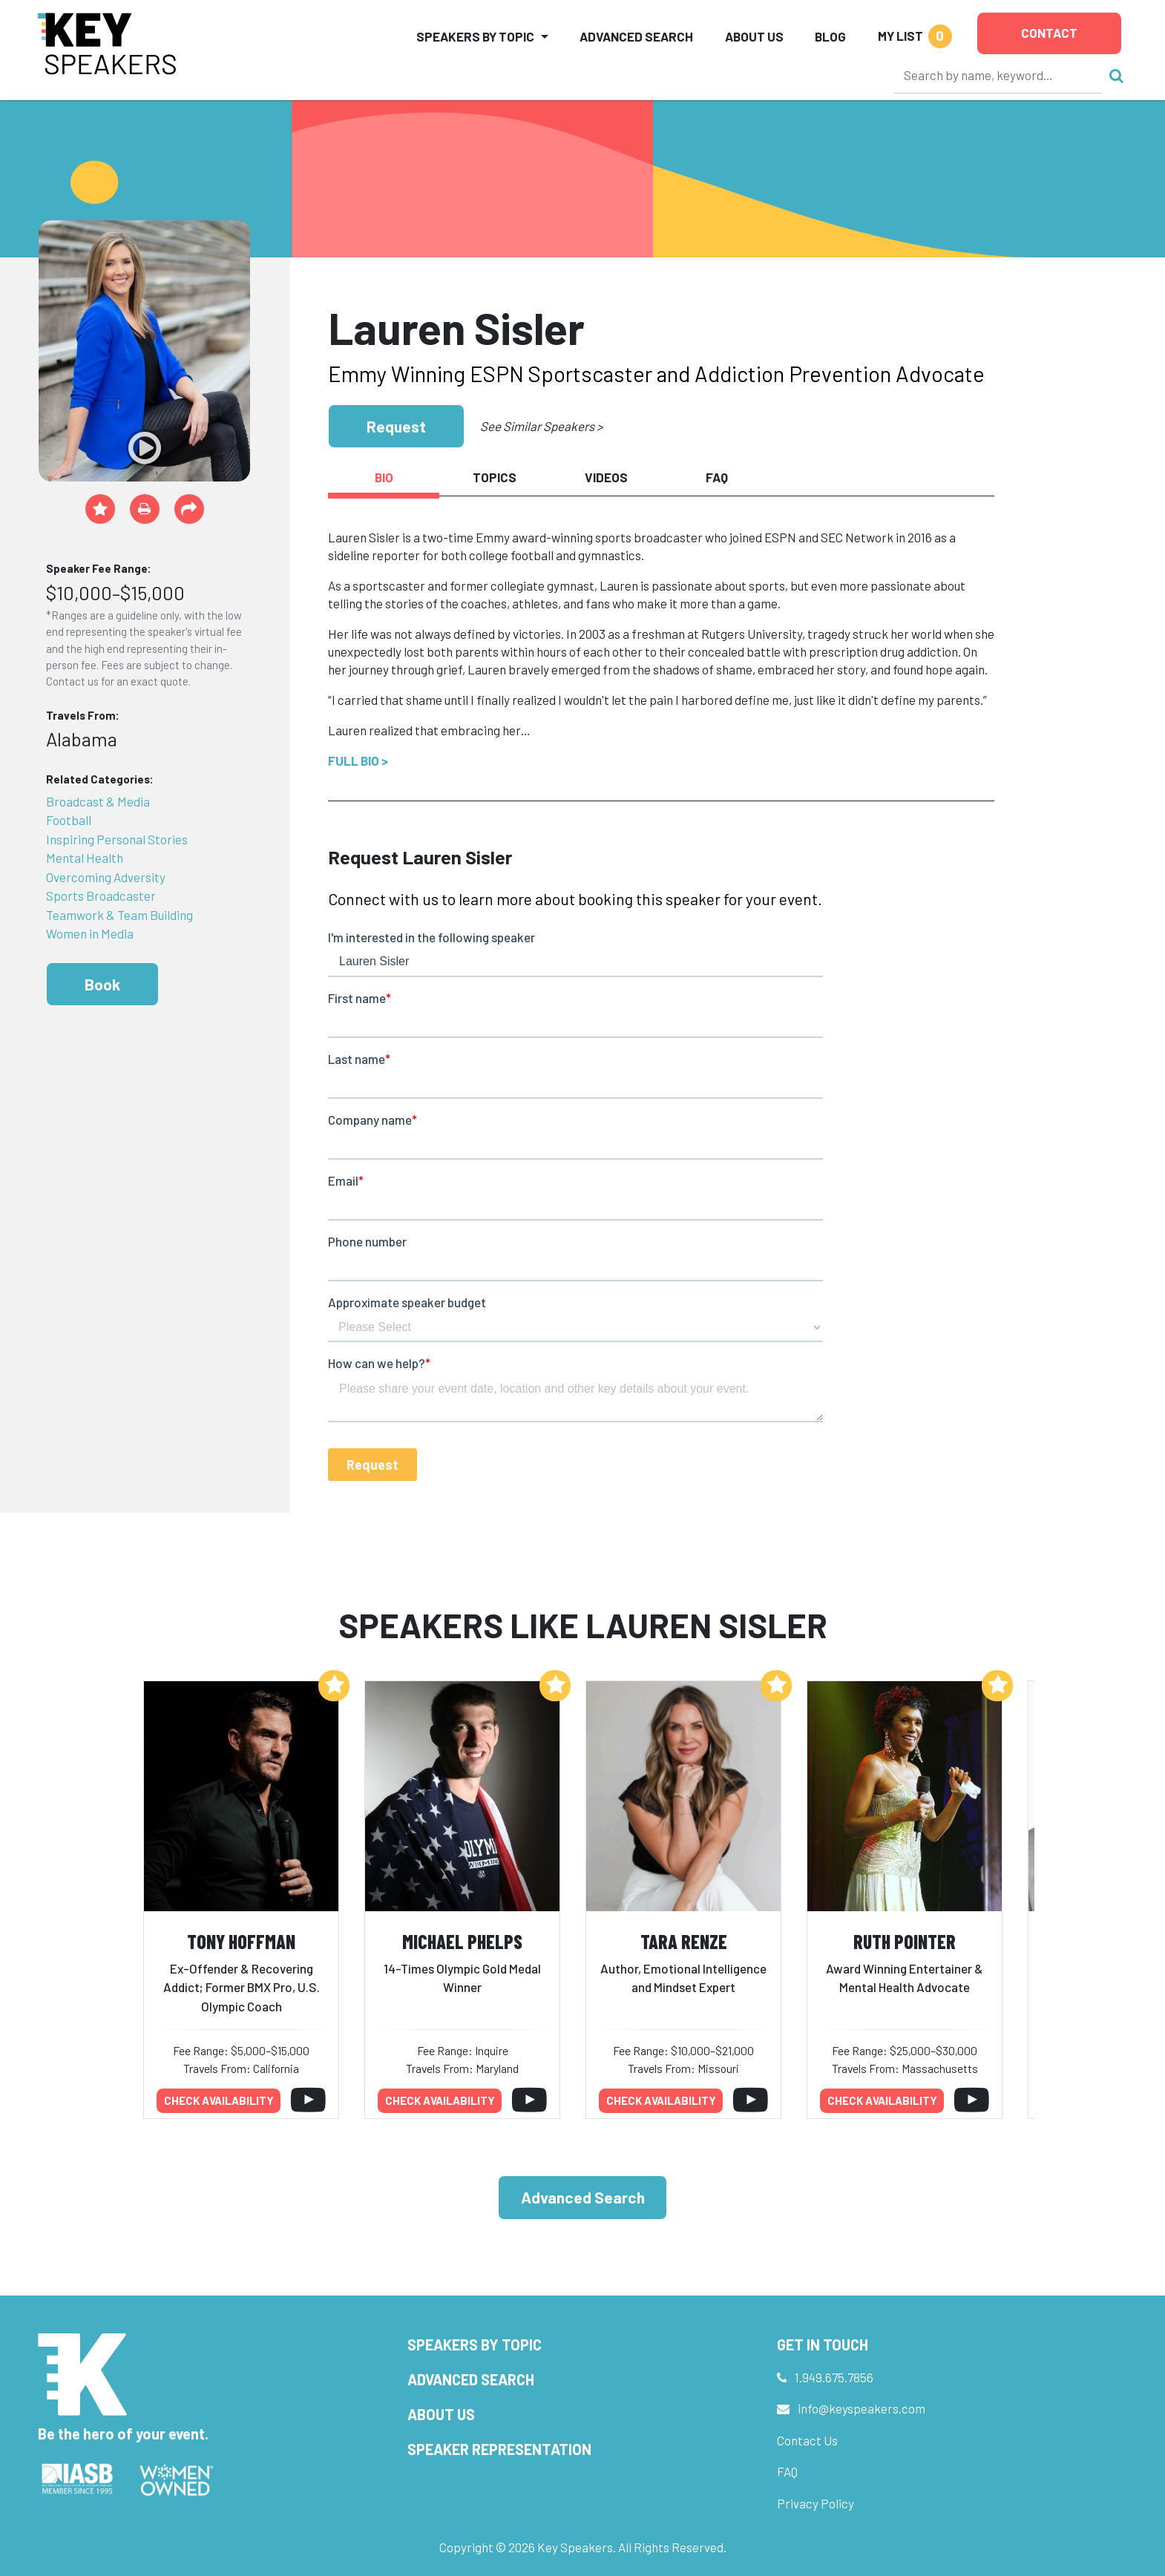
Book (102, 984)
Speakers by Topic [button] (475, 36)
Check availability (219, 2100)
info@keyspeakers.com (861, 2408)
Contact (1049, 32)
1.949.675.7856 (834, 2377)
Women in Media (90, 933)
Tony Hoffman (241, 1941)
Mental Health (84, 857)
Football (68, 819)
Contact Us (807, 2440)
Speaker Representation (499, 2449)
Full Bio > (358, 760)
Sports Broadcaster (101, 895)
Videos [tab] (606, 477)
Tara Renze (683, 1941)
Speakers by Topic (474, 2344)
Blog (830, 36)
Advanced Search (636, 36)
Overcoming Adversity (105, 877)
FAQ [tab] (717, 477)
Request (396, 426)
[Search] (998, 74)
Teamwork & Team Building (119, 914)
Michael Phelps (462, 1941)
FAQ (787, 2471)
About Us (754, 36)
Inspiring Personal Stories (117, 839)
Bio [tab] (384, 477)
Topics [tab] (494, 477)
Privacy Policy (815, 2503)
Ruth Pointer (904, 1941)
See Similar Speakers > (541, 425)
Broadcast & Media (98, 801)
